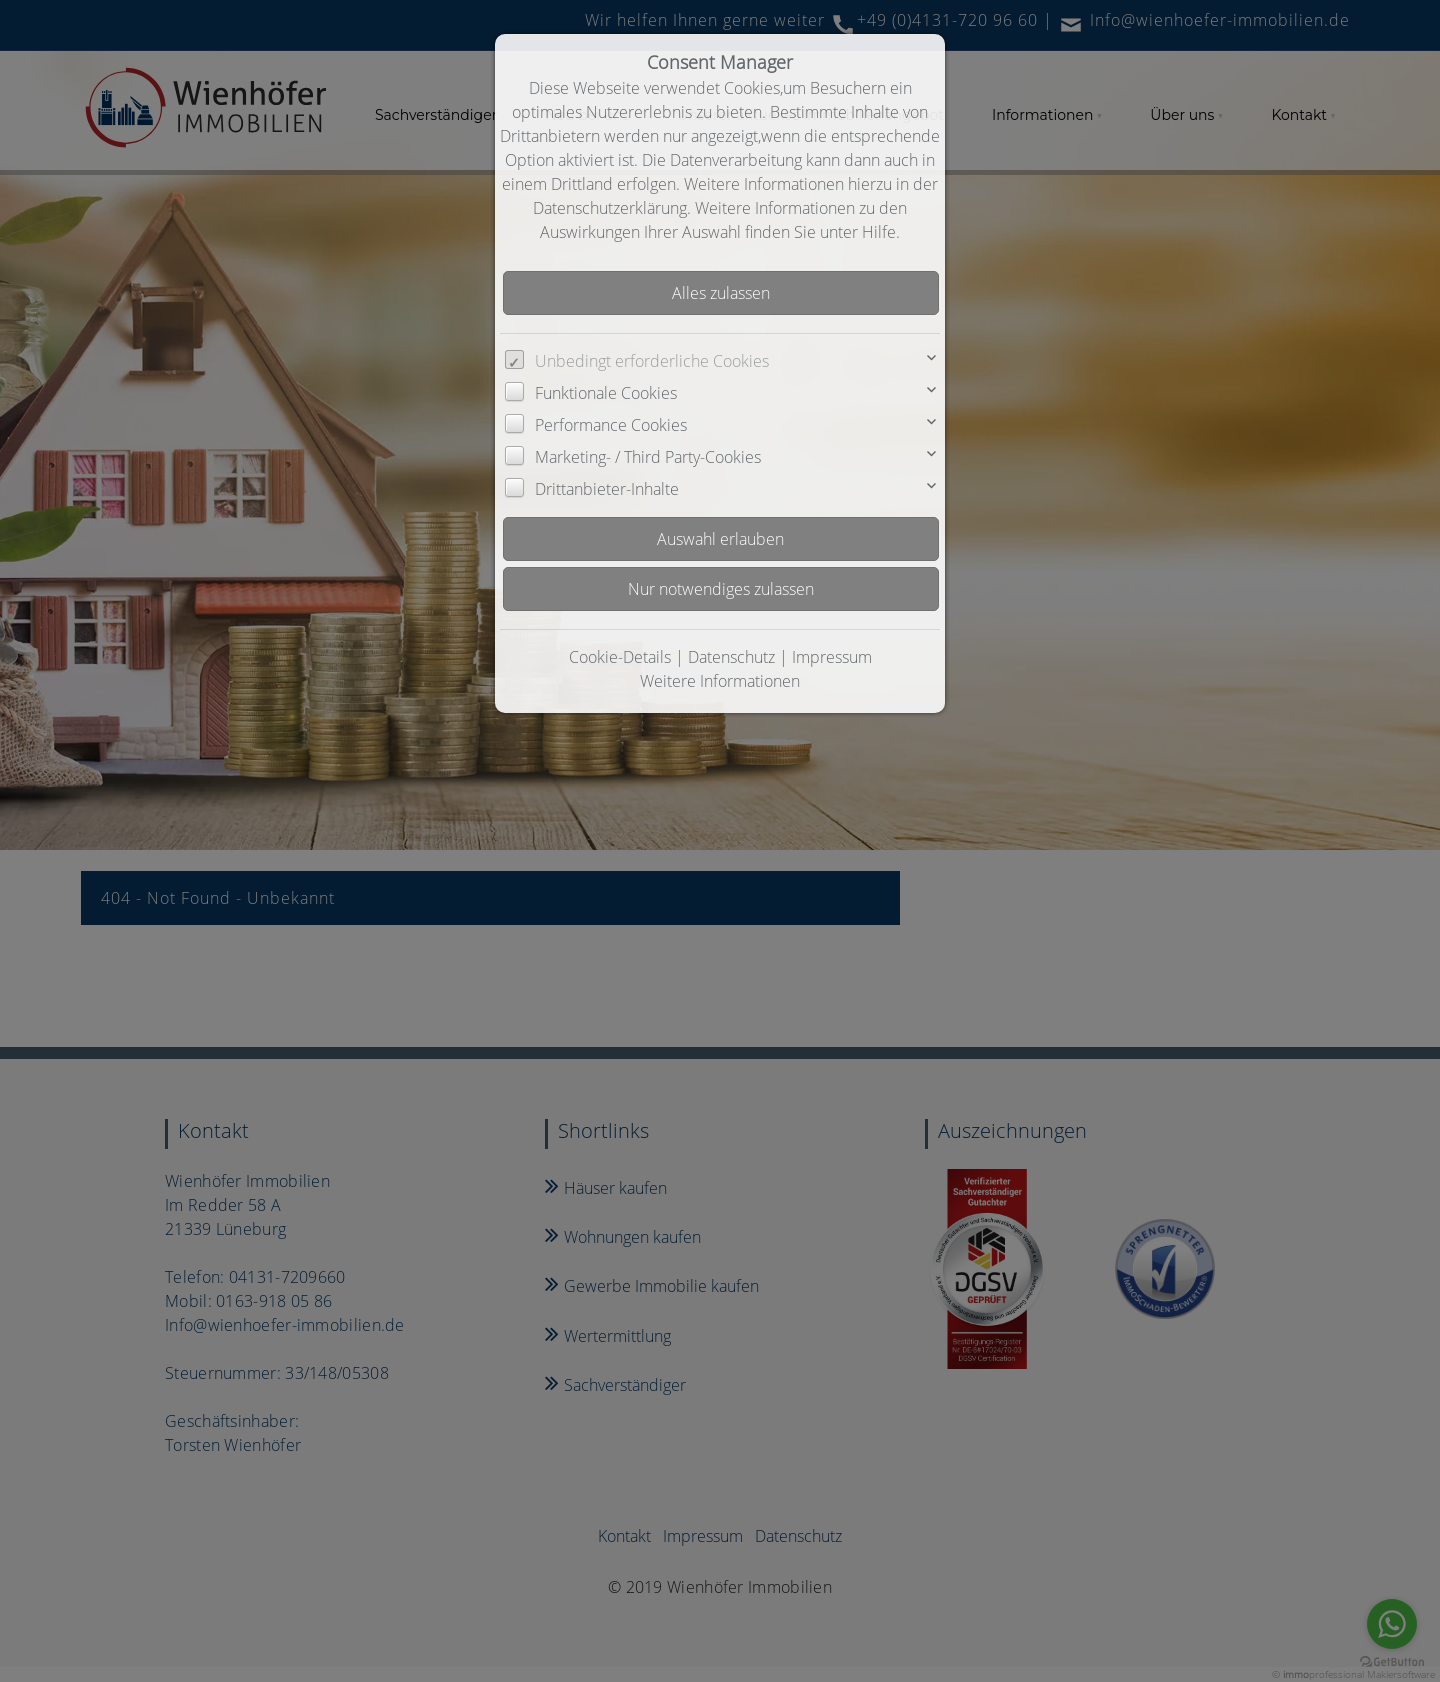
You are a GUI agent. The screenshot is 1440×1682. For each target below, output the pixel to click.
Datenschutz (731, 657)
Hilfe (879, 232)
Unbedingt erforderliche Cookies (652, 361)
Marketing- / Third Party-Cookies (648, 457)
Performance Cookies (611, 425)
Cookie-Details (620, 657)
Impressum (832, 657)
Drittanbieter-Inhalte (607, 489)
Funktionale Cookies (606, 393)
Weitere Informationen (720, 681)
